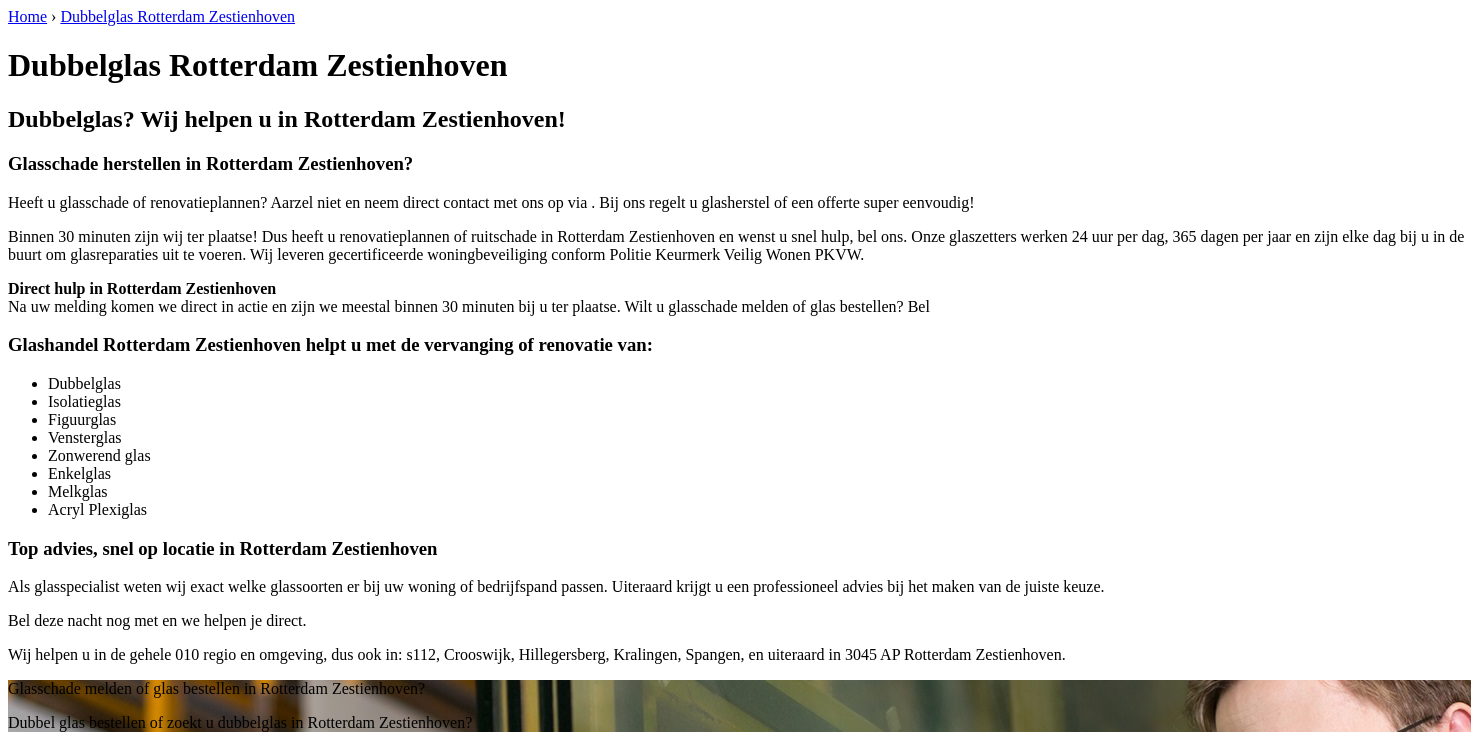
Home (27, 16)
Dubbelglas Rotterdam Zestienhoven (177, 16)
